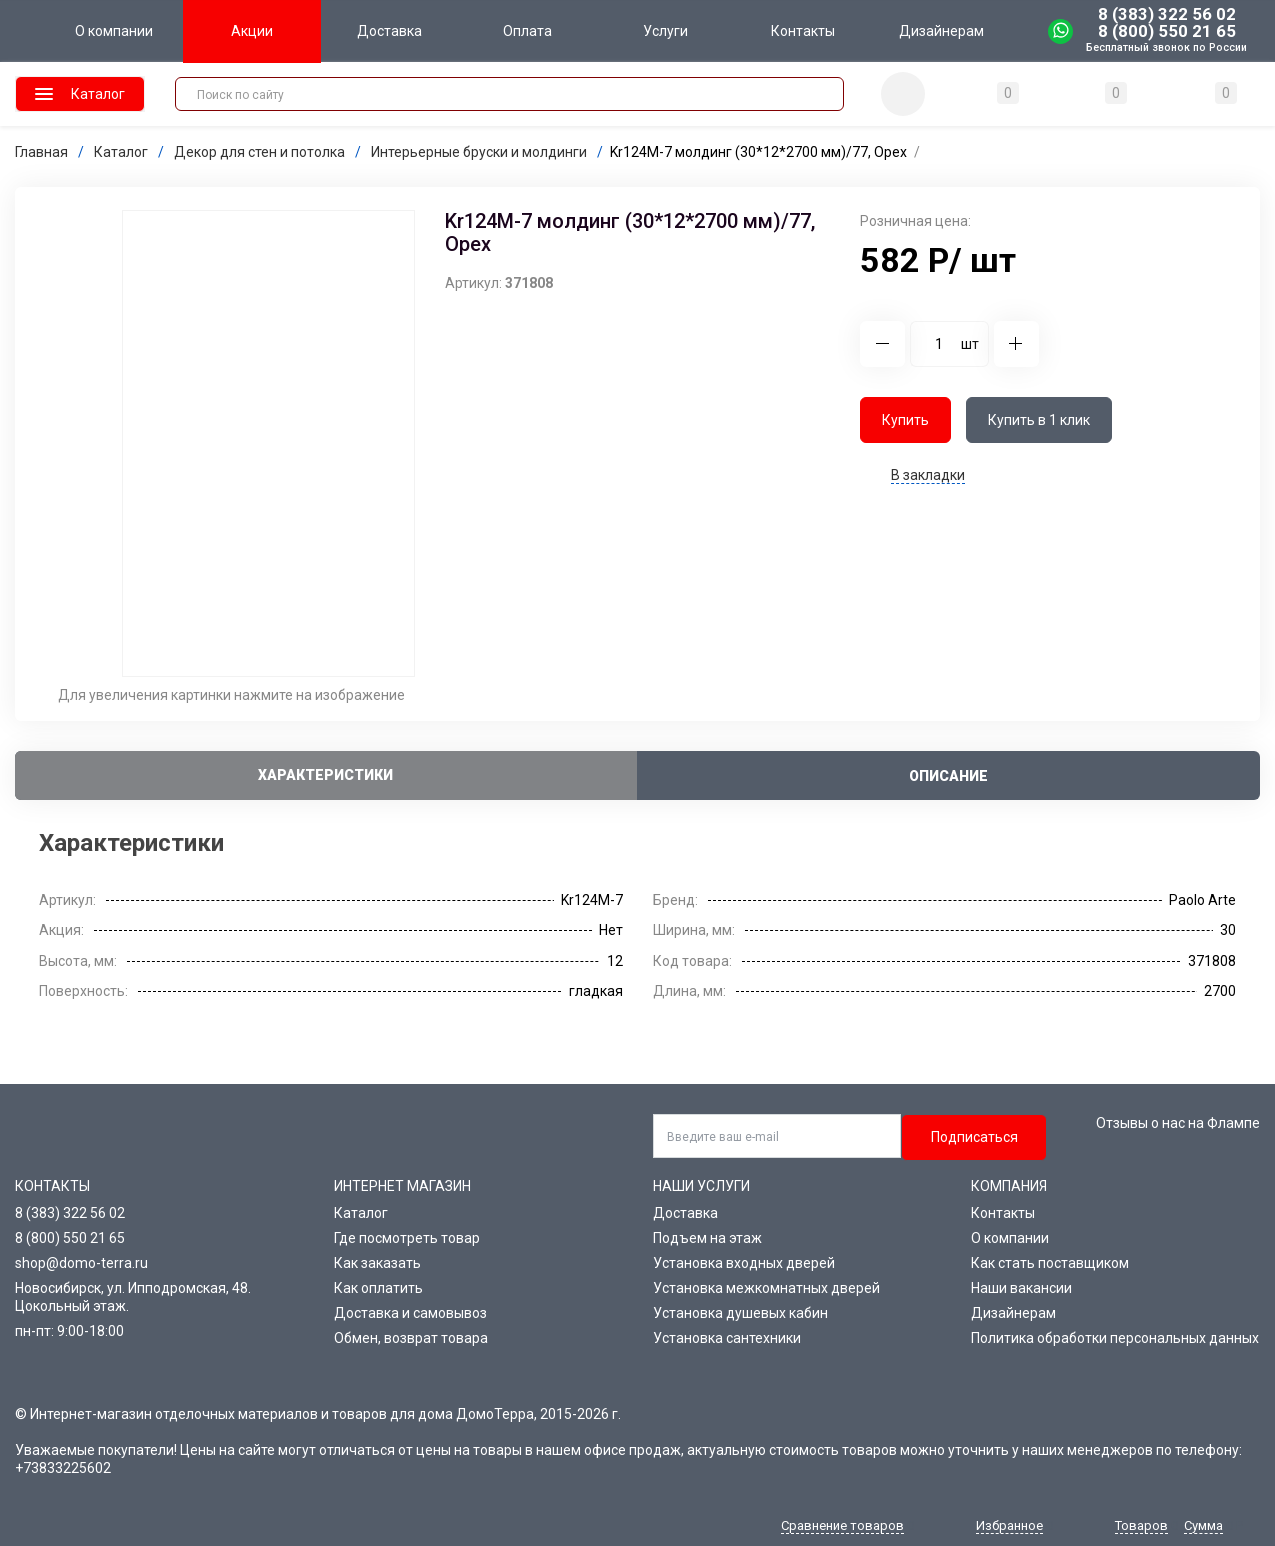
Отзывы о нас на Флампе (1178, 1123)
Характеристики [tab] (325, 775)
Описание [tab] (948, 776)
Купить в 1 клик (1039, 420)
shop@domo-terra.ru (81, 1263)
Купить (905, 420)
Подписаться (974, 1137)
